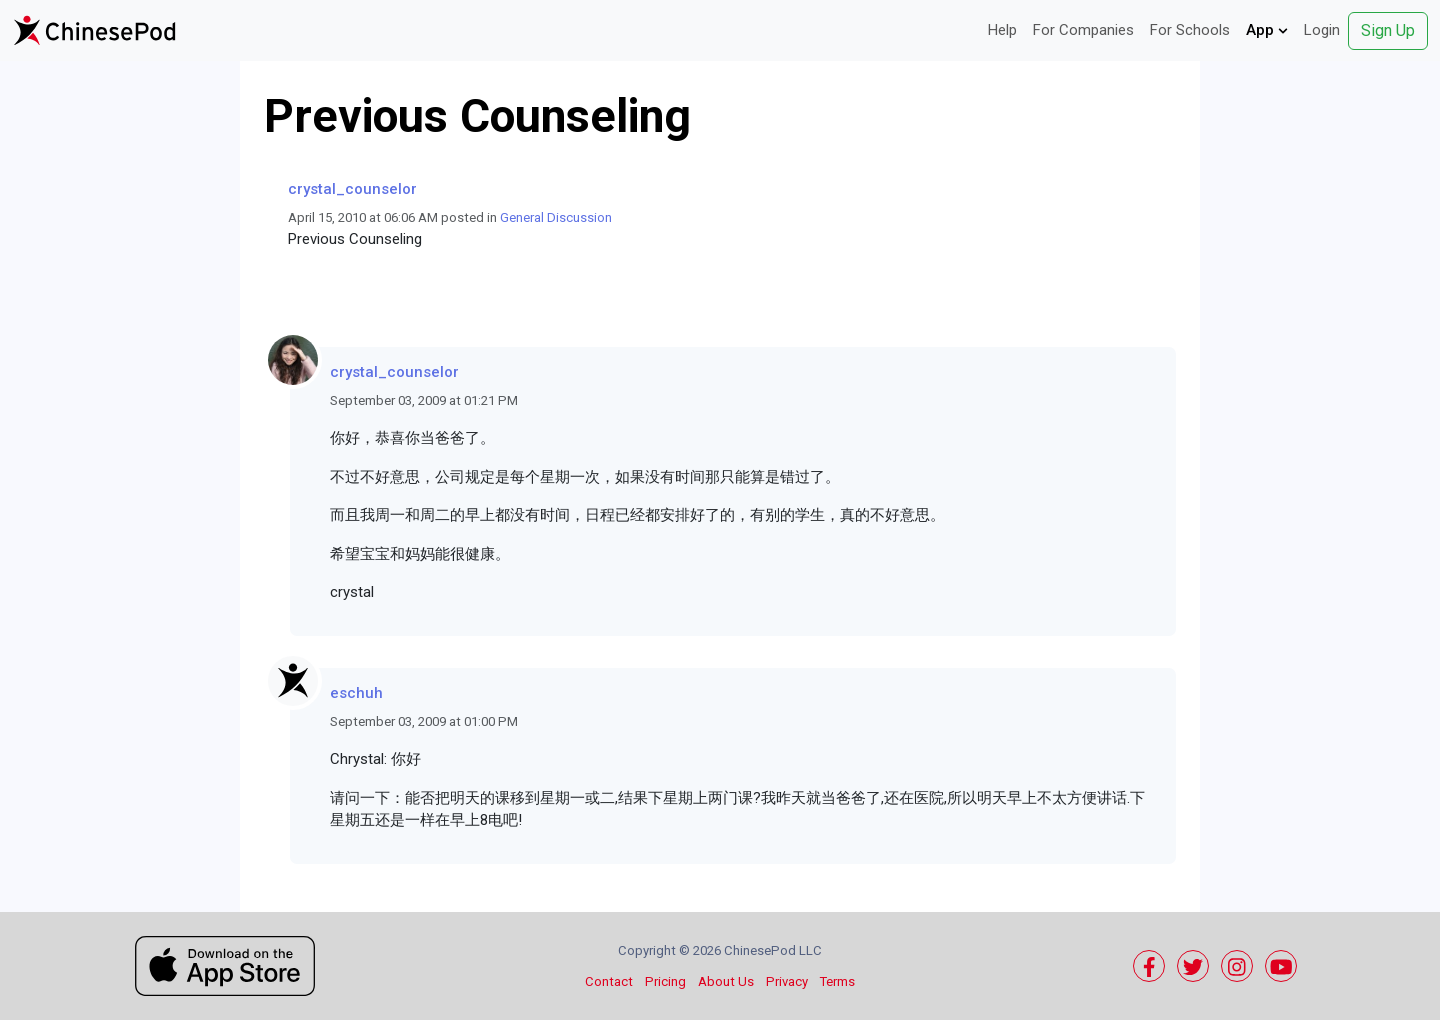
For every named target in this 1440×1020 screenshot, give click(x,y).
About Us (726, 981)
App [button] (1267, 30)
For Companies (1083, 30)
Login (1322, 30)
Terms (837, 981)
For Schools (1190, 30)
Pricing (665, 981)
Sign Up (1388, 30)
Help (1002, 30)
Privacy (787, 981)
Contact (609, 981)
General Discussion (556, 217)
